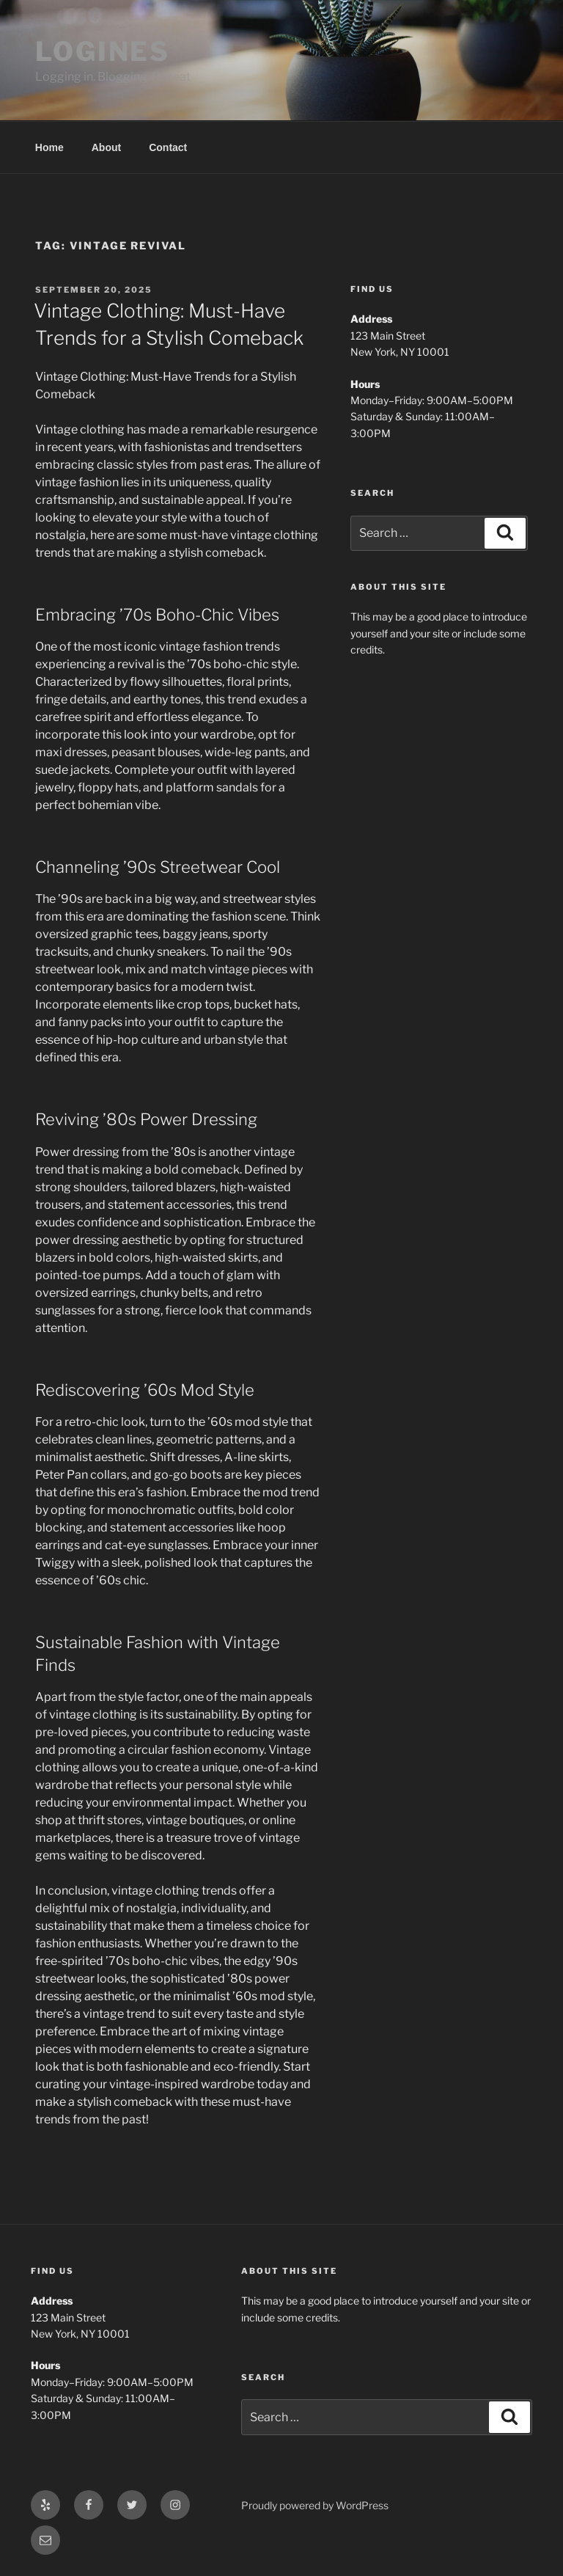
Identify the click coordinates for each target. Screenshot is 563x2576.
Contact (168, 147)
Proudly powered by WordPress (315, 2505)
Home (49, 147)
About (106, 147)
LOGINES (102, 51)
